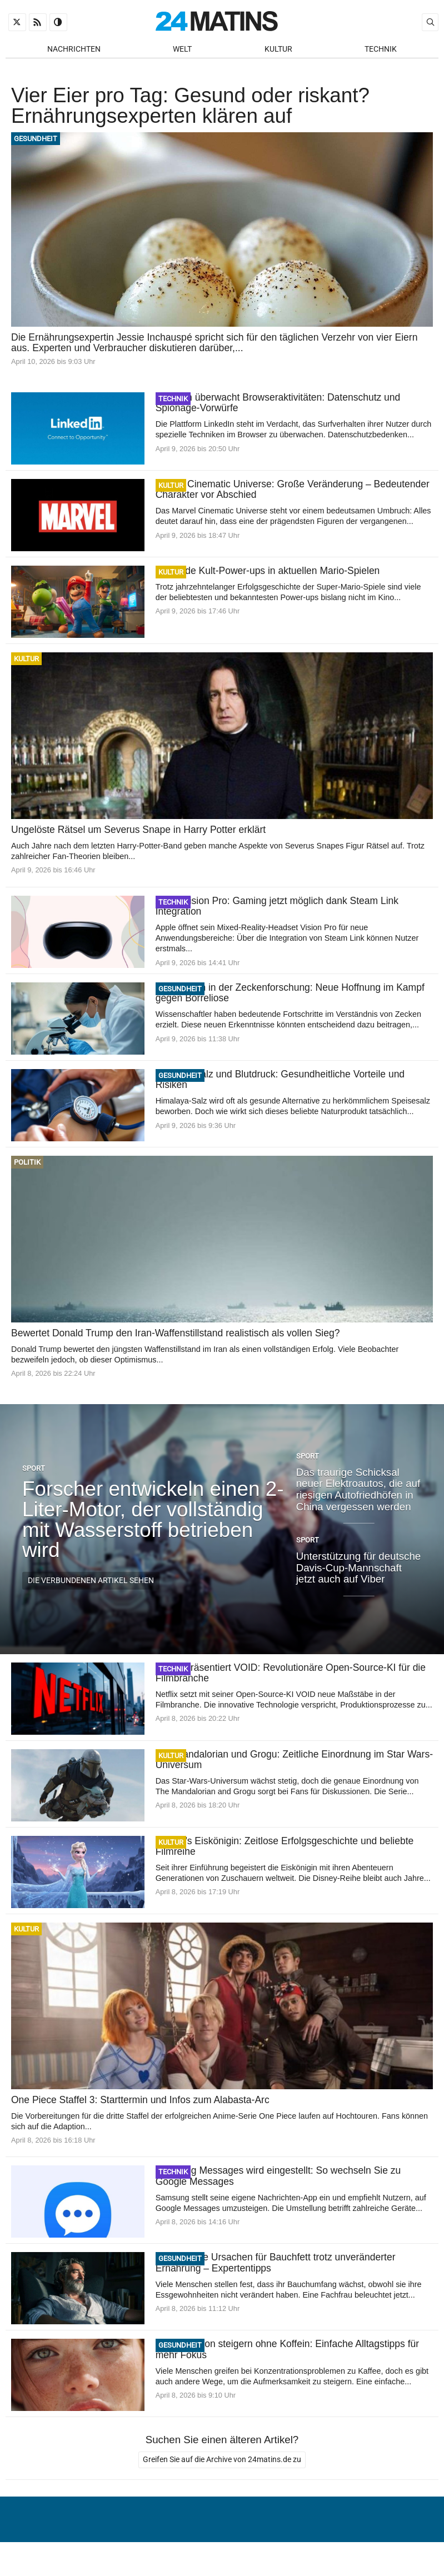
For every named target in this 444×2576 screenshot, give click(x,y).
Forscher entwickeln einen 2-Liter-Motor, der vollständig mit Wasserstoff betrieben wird (152, 1525)
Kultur (278, 50)
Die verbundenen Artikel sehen (91, 1586)
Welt (182, 50)
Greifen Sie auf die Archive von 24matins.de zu (222, 2467)
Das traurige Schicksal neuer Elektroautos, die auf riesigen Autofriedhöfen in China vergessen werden (358, 1495)
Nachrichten (74, 50)
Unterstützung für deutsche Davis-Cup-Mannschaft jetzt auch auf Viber (358, 1574)
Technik (381, 50)
